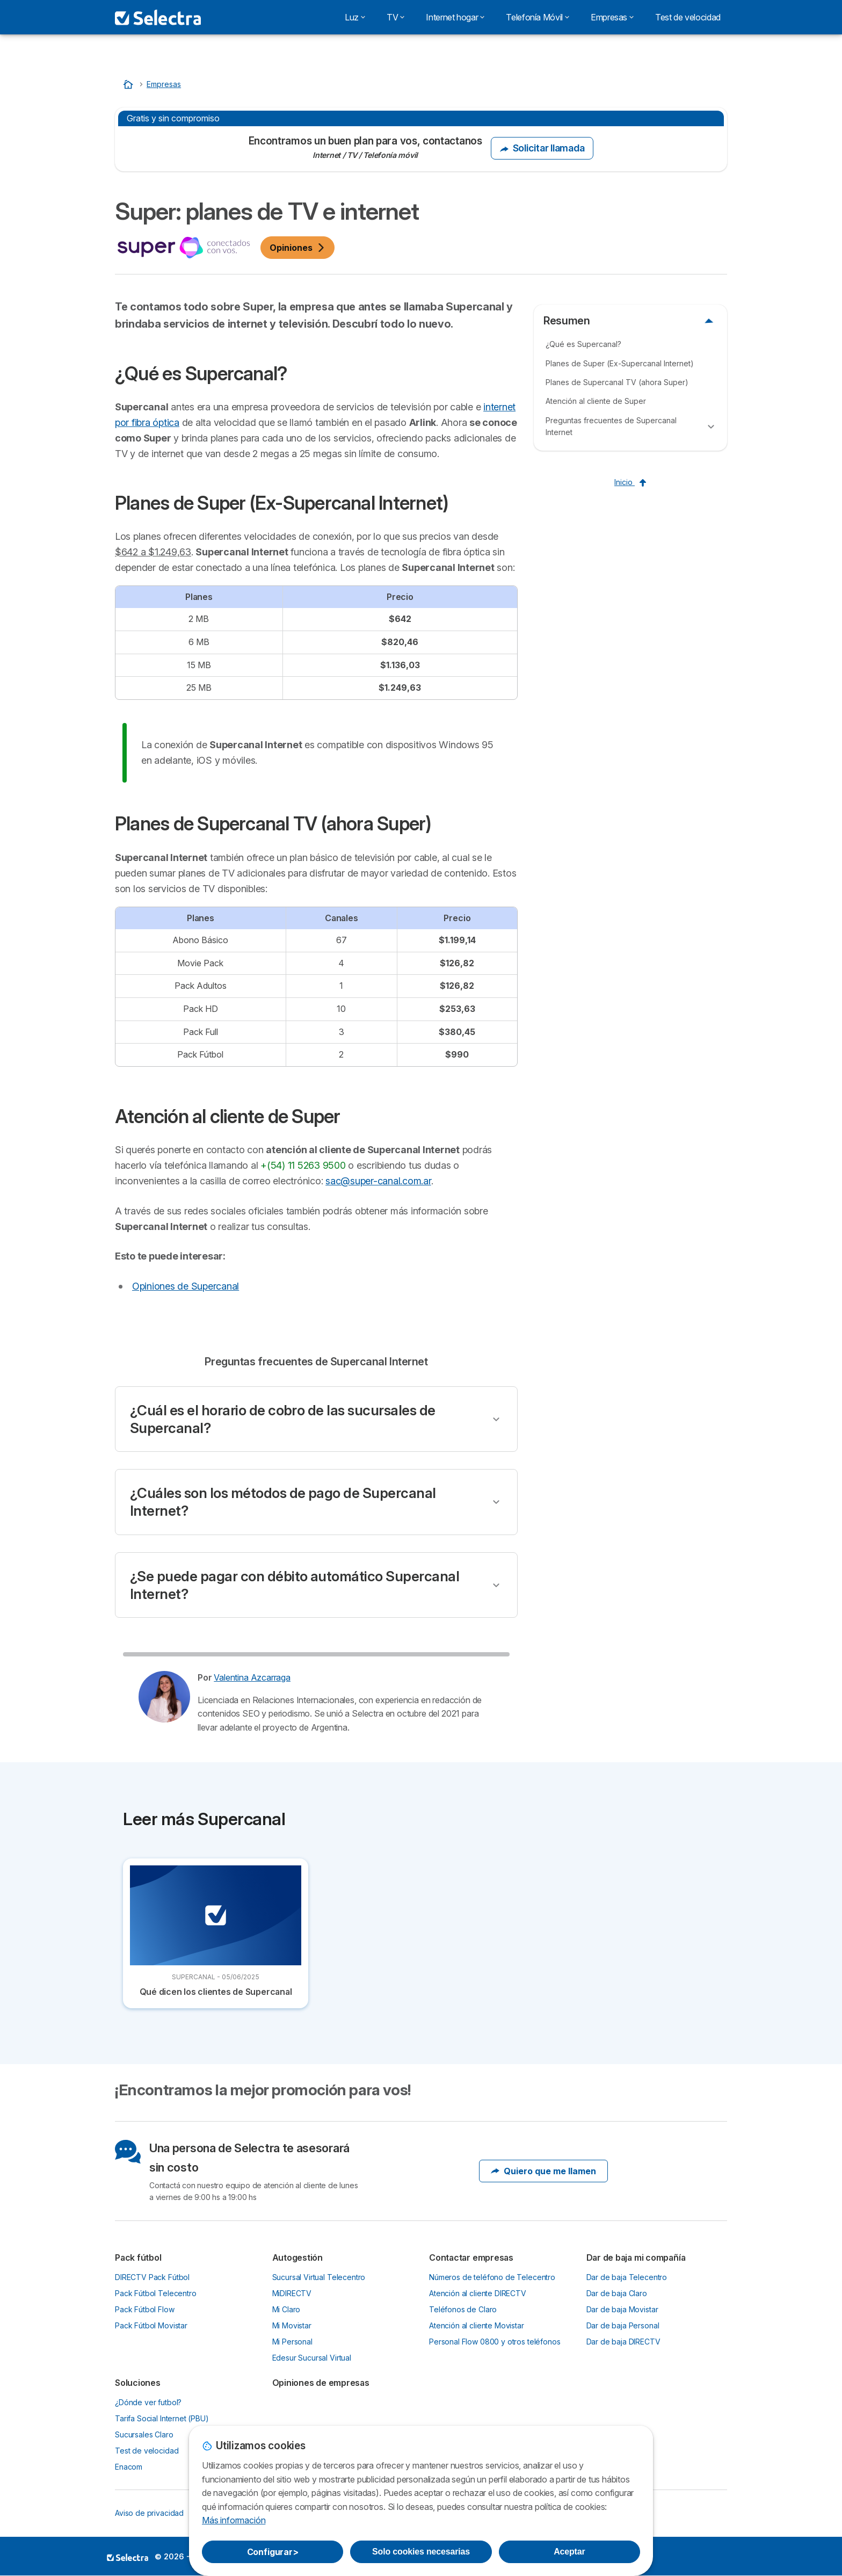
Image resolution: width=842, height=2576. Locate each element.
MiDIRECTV (292, 2293)
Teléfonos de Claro (463, 2309)
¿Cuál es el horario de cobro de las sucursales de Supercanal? (282, 1419)
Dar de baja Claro (616, 2293)
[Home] (129, 84)
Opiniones (297, 247)
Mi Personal (292, 2341)
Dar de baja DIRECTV (623, 2341)
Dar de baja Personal (622, 2325)
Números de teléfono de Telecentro (492, 2277)
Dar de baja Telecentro (626, 2277)
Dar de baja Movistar (622, 2309)
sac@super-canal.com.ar (378, 1180)
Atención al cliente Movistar (476, 2325)
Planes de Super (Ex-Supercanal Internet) (620, 363)
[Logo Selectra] (158, 17)
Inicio (630, 482)
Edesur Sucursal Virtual (311, 2357)
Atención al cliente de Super (596, 401)
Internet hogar (455, 17)
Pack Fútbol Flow (145, 2309)
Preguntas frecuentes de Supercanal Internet (611, 426)
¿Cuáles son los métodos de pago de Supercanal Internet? (283, 1502)
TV (395, 17)
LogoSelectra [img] (127, 2557)
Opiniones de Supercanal (185, 1286)
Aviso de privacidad (149, 2512)
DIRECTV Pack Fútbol (152, 2277)
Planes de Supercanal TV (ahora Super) (617, 382)
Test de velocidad (688, 17)
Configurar (273, 2551)
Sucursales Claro (144, 2434)
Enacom (128, 2466)
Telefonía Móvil (537, 17)
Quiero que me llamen (543, 2171)
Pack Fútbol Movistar (151, 2325)
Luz (355, 17)
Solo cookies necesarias (421, 2551)
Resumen (566, 320)
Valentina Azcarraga (252, 1677)
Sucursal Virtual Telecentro (319, 2277)
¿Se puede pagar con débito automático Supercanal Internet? (294, 1585)
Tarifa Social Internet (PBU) (162, 2418)
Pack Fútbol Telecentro (156, 2293)
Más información (233, 2520)
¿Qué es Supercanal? (583, 344)
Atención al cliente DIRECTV (477, 2293)
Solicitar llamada (542, 148)
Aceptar (569, 2551)
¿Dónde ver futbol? (148, 2402)
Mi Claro (286, 2309)
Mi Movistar (291, 2325)
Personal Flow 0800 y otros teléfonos (494, 2341)
